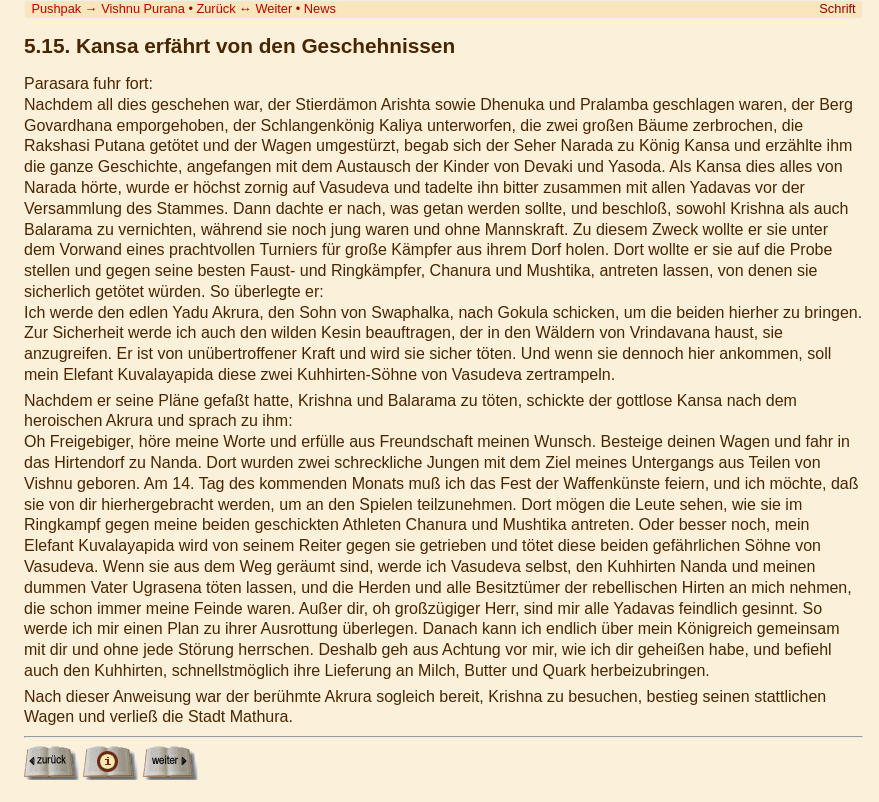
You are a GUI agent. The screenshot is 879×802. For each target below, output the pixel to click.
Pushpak (56, 8)
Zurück (215, 8)
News (320, 8)
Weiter (273, 8)
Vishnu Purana (143, 8)
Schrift (837, 8)
